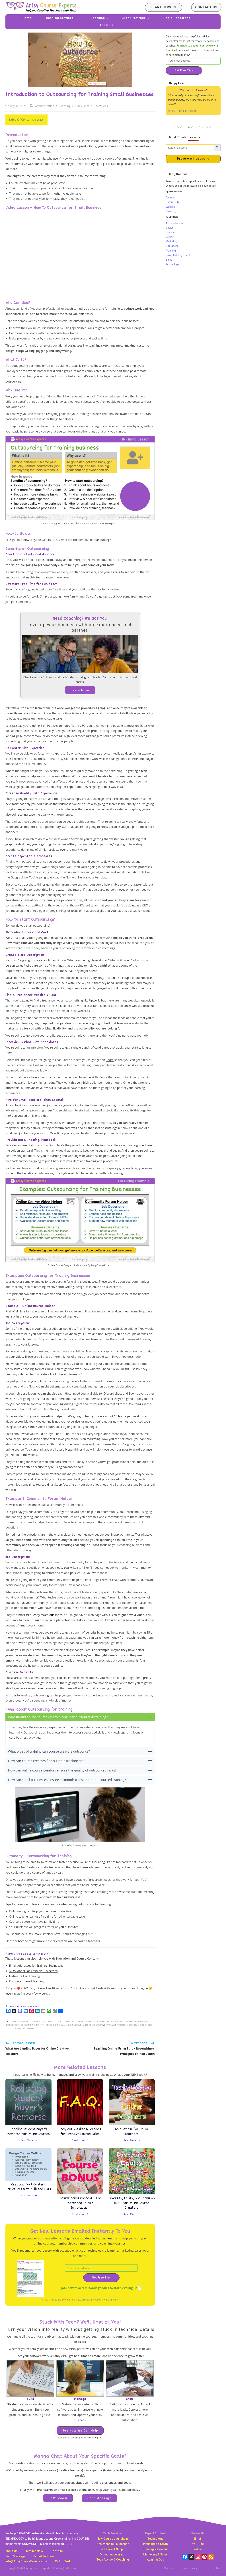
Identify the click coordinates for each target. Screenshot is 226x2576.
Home (26, 18)
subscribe (22, 1941)
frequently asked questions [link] (44, 1615)
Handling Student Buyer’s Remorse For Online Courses (28, 2132)
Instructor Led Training (24, 1976)
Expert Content (155, 2533)
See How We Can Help (80, 2430)
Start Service (163, 7)
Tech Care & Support (113, 2549)
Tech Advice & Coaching (112, 2559)
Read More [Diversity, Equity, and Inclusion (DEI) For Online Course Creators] (132, 2214)
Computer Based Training (26, 1981)
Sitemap (169, 2568)
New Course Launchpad (113, 2538)
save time (134, 2025)
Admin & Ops (155, 2559)
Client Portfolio (136, 18)
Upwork (94, 1000)
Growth (170, 236)
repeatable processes (116, 2025)
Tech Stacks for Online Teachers (132, 2132)
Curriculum (82, 106)
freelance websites (76, 2021)
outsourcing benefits (32, 2025)
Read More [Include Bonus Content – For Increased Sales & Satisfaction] (80, 2214)
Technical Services (61, 18)
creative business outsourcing (28, 2021)
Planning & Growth (155, 2544)
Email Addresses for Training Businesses (36, 1966)
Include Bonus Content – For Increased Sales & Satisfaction (80, 2203)
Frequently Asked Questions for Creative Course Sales (80, 2132)
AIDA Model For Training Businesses (33, 1971)
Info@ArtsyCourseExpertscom (26, 2561)
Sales (169, 259)
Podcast (198, 2549)
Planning (171, 250)
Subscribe (77, 1988)
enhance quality (56, 2021)
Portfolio (57, 2551)
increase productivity (131, 2021)
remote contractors (91, 2025)
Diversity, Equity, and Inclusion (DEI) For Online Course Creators (132, 2203)
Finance (170, 232)
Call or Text (62, 2561)
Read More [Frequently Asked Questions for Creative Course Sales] (80, 2140)
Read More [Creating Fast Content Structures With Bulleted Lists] (28, 2195)
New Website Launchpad (112, 2544)
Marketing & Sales (155, 2554)
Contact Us (206, 7)
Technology (172, 264)
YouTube (198, 2544)
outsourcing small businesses (62, 2025)
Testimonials (34, 2551)
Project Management (178, 255)
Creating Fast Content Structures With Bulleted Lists (28, 2187)
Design (170, 227)
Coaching (100, 18)
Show (40, 119)
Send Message (99, 2498)
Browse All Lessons (193, 158)
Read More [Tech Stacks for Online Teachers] (132, 2140)
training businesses (23, 2028)
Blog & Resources (178, 18)
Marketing (171, 241)
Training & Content (155, 2549)
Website (170, 206)
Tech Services (113, 2533)
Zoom (110, 1060)
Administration (44, 106)
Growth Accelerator (113, 2554)
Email (198, 2538)
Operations (100, 106)
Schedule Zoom (44, 2556)
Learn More (80, 690)
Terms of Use (213, 2568)
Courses (170, 197)
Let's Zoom (58, 2498)
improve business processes (103, 2021)
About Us (108, 25)
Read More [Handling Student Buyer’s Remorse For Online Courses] (28, 2140)
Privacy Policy (189, 2568)
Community (172, 202)
